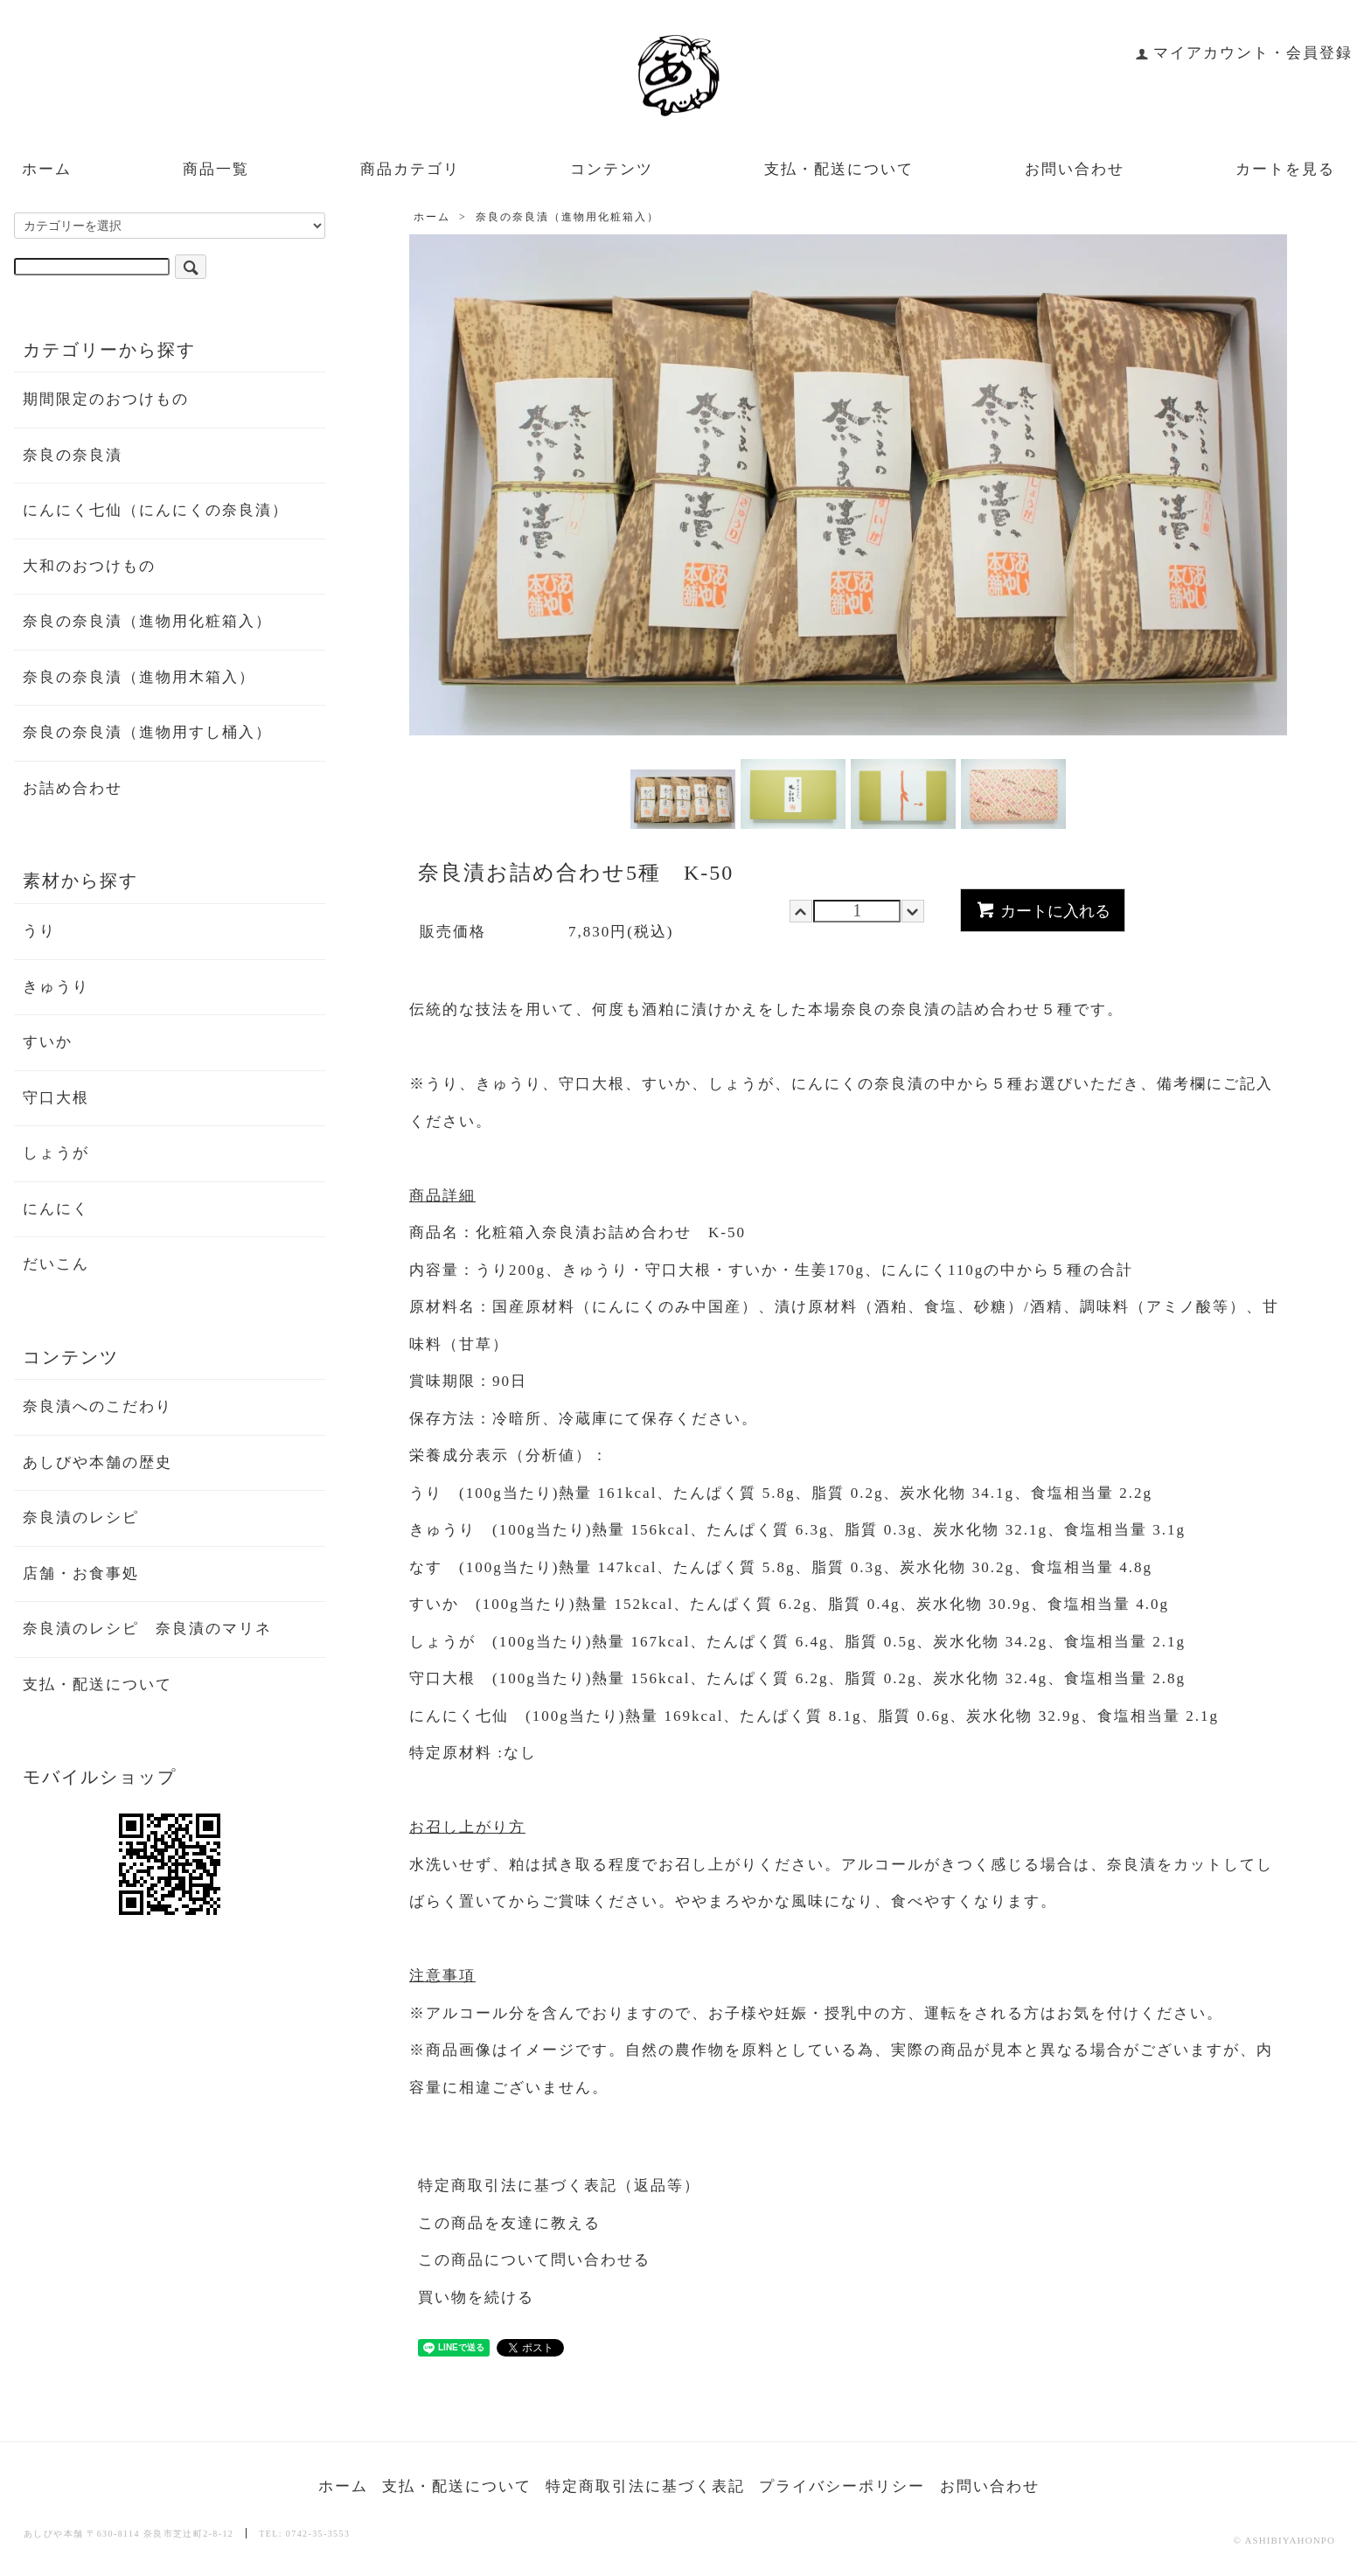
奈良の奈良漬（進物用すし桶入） (147, 732)
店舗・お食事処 (81, 1573)
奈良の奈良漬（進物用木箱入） (139, 677)
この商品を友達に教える (509, 2223)
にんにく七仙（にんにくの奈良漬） (156, 510)
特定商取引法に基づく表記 (645, 2486)
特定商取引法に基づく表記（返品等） (559, 2185)
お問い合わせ (1074, 169)
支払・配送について (839, 169)
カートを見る (1285, 169)
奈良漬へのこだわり (97, 1406)
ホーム (47, 169)
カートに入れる (1042, 909)
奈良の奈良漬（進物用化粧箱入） (567, 217)
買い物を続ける (476, 2297)
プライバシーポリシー (842, 2486)
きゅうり (56, 986)
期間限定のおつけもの (106, 399)
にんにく (56, 1209)
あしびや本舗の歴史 (97, 1462)
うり (39, 930)
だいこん (56, 1264)
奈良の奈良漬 (72, 455)
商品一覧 (216, 169)
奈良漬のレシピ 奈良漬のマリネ (147, 1628)
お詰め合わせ (72, 788)
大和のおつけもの (89, 566)
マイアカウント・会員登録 (1244, 53)
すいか (48, 1042)
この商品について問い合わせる (534, 2260)
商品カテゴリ (410, 169)
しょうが (56, 1153)
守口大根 (56, 1098)
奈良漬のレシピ (81, 1517)
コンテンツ (611, 169)
